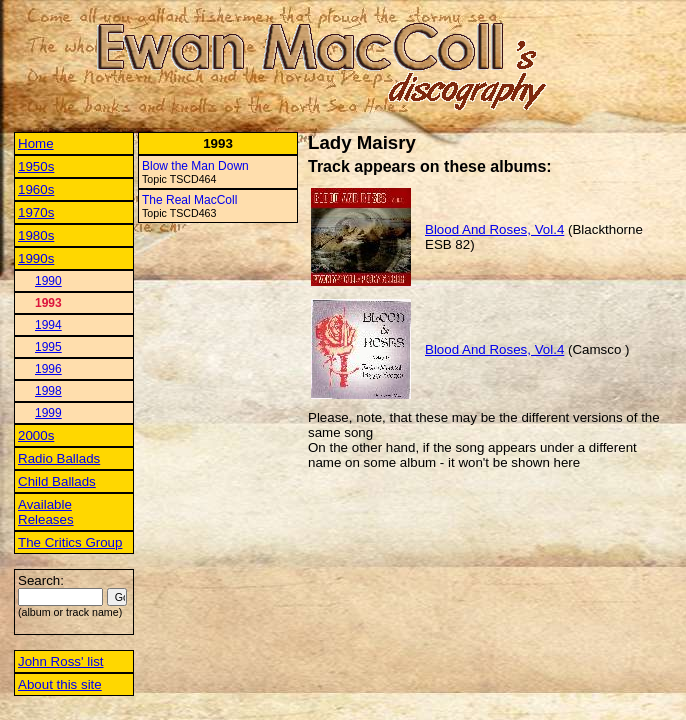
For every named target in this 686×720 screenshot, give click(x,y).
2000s (36, 435)
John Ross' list (61, 661)
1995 (48, 347)
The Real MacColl (189, 200)
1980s (36, 235)
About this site (60, 684)
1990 (48, 281)
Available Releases (46, 512)
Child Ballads (57, 481)
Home (36, 143)
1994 (48, 325)
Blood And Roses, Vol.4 (494, 229)
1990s (36, 258)
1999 (48, 413)
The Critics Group (70, 542)
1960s (36, 189)
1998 (48, 391)
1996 (48, 369)
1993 (48, 303)
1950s (36, 166)
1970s (36, 212)
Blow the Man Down (195, 166)
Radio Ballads (59, 458)
